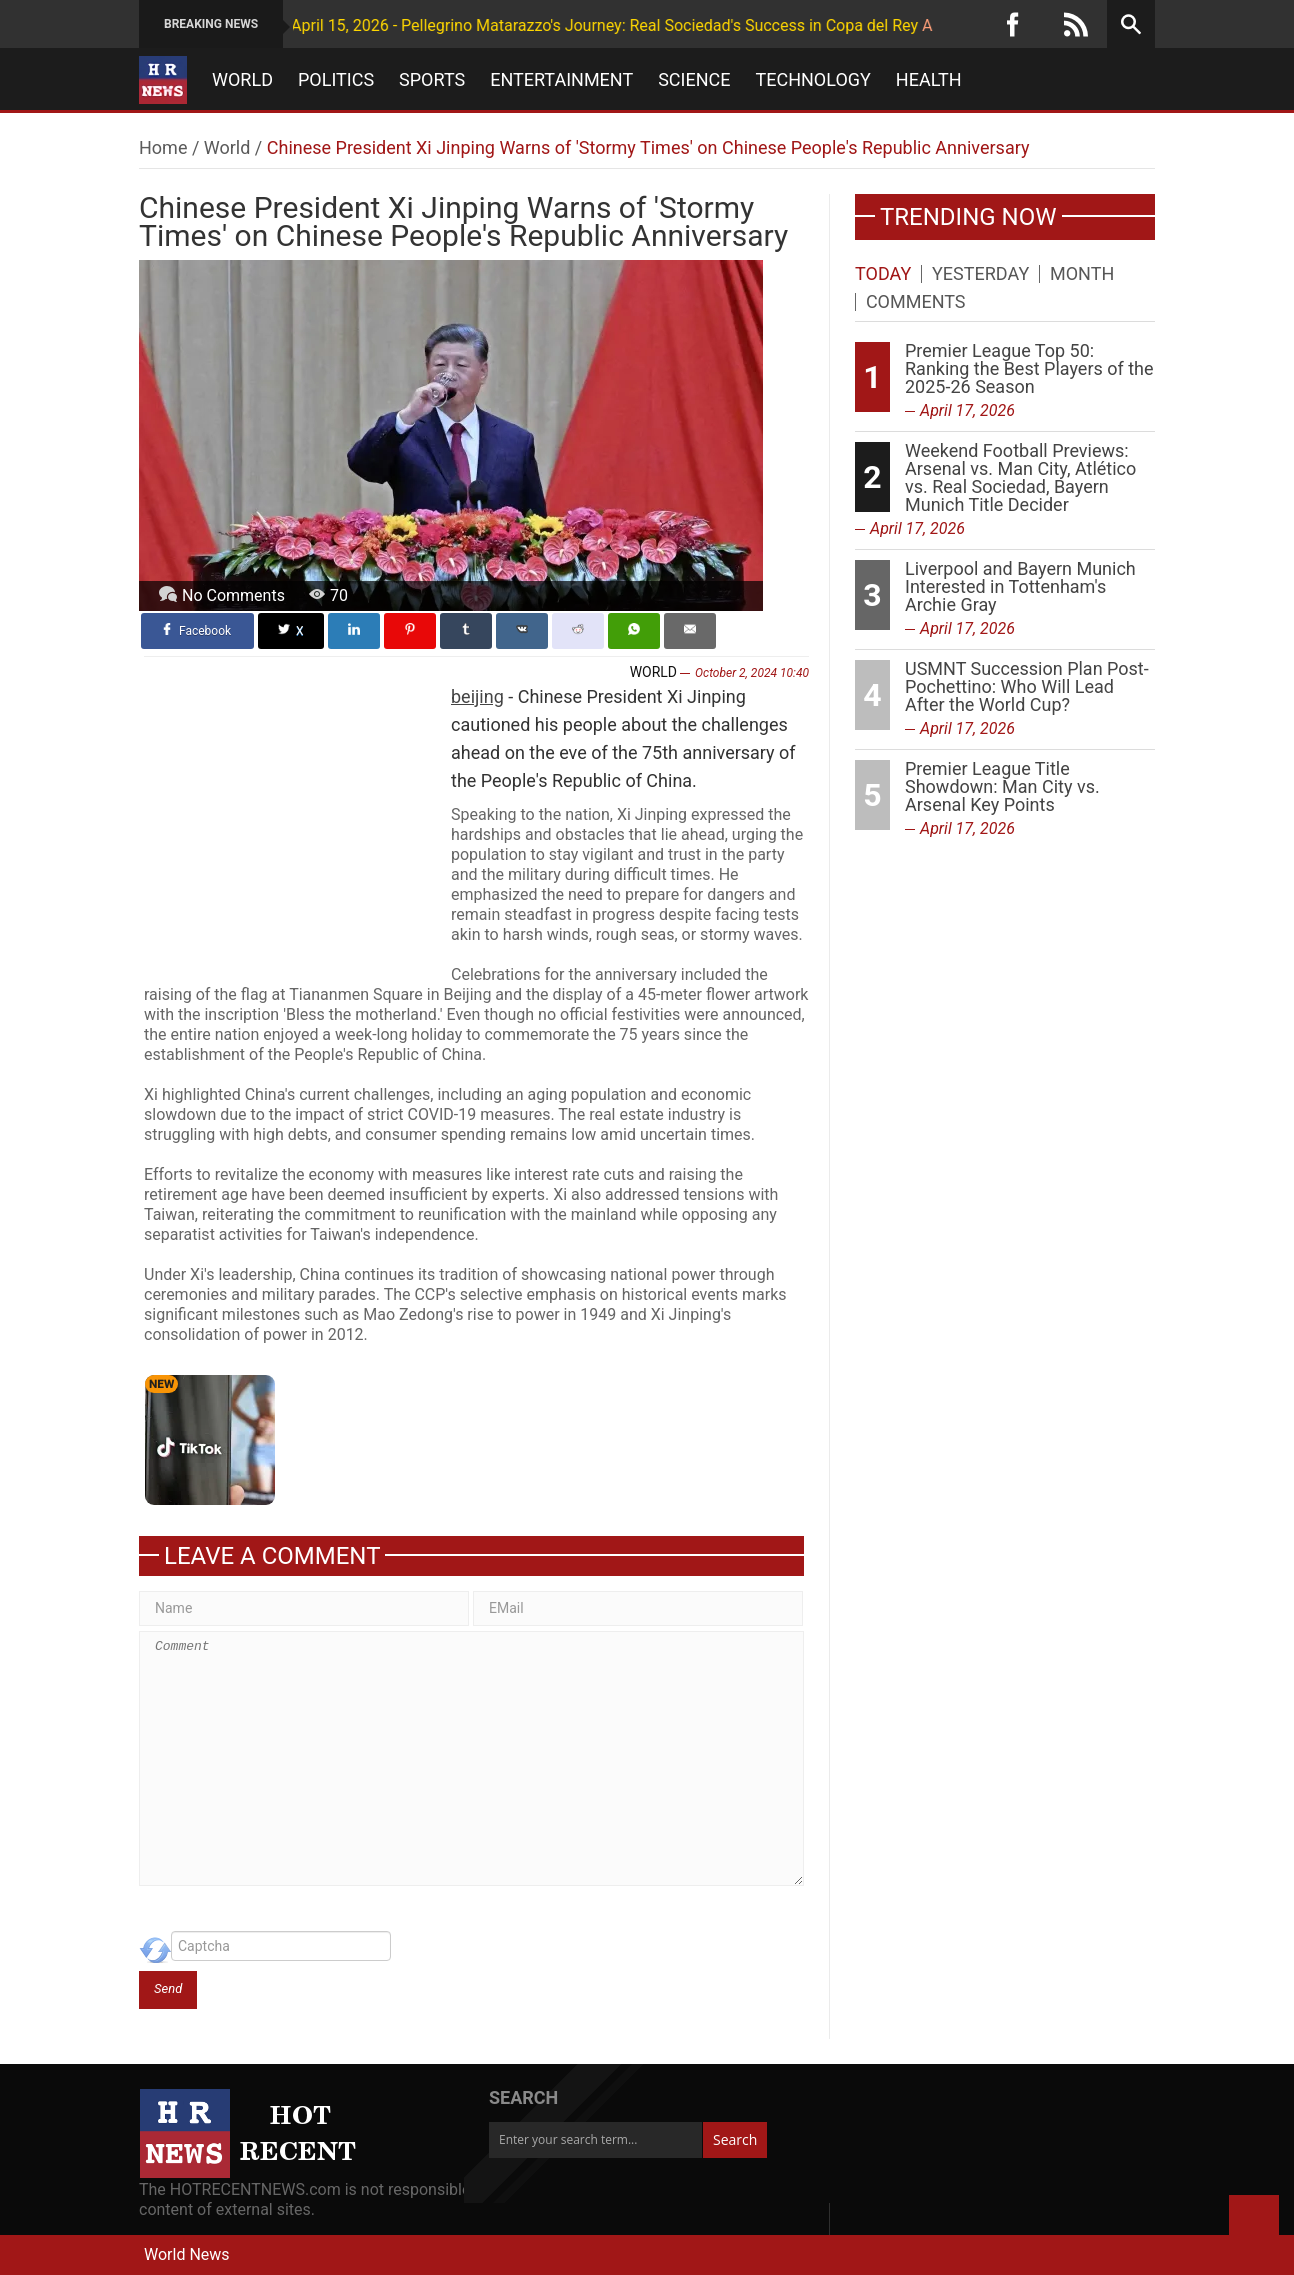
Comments (916, 302)
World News (187, 2254)
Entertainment (561, 80)
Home (163, 147)
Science (694, 80)
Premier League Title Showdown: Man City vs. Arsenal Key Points (1002, 786)
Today (883, 274)
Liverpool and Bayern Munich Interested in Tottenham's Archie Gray (1020, 586)
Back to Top (1254, 2220)
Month (1082, 274)
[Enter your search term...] (595, 2140)
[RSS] (1076, 24)
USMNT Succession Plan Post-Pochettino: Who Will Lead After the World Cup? (1027, 686)
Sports (432, 80)
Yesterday (980, 274)
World (242, 80)
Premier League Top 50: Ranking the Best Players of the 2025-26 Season (1029, 368)
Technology (813, 80)
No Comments (233, 595)
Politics (336, 80)
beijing (477, 696)
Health (929, 80)
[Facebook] (1013, 24)
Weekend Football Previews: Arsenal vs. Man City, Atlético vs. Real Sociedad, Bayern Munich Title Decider (1020, 477)
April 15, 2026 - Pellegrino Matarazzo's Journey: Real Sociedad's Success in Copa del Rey (545, 25)
